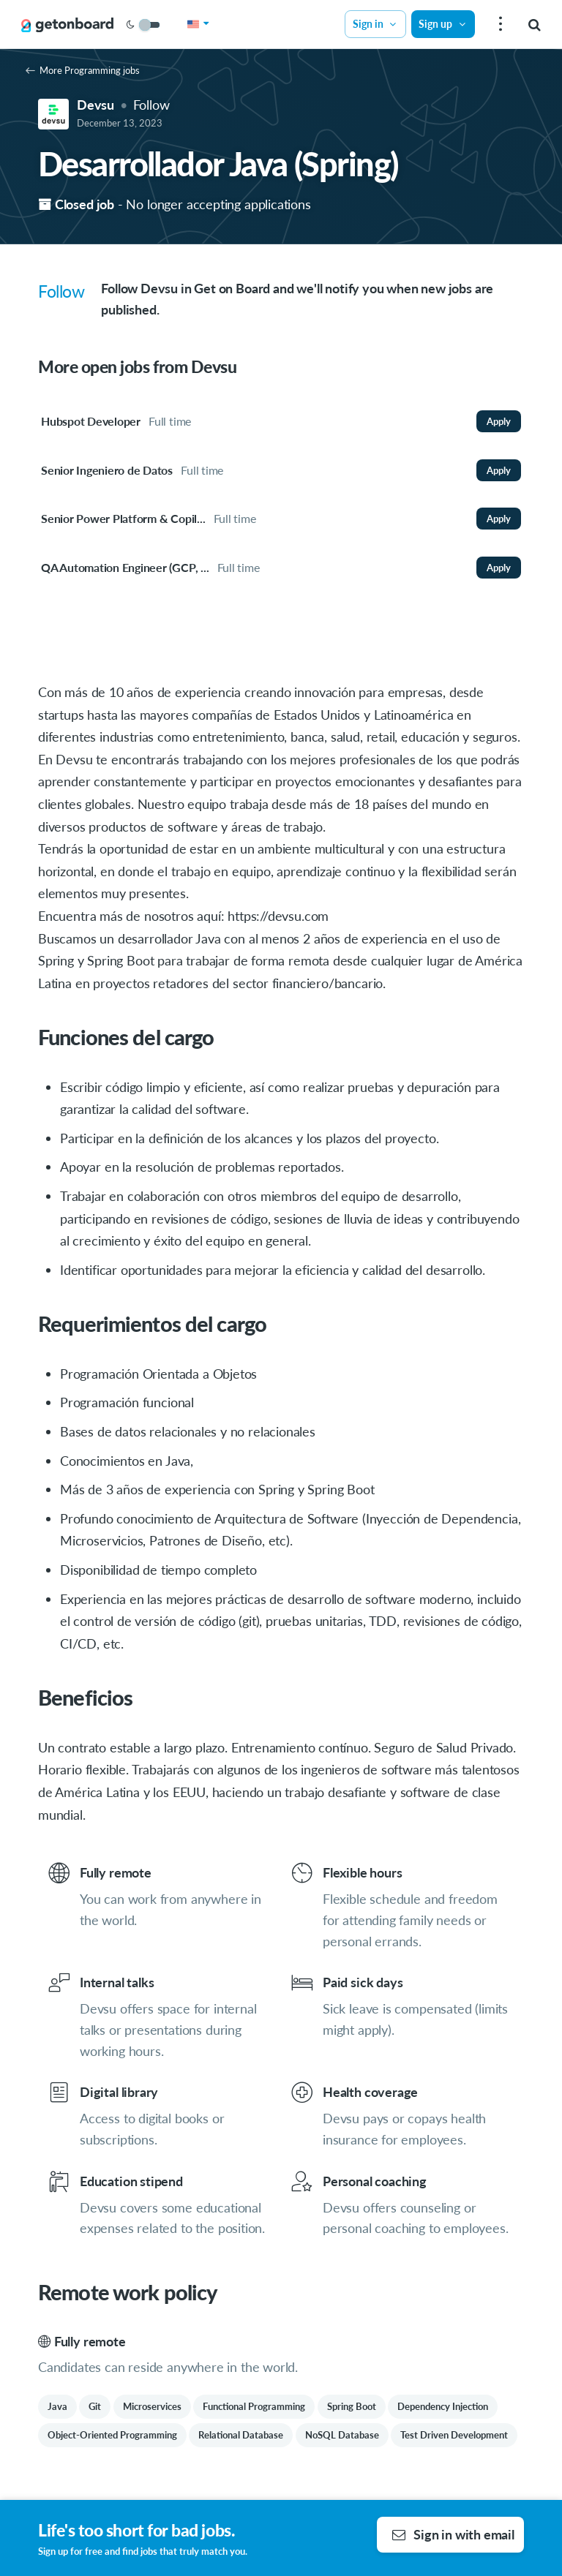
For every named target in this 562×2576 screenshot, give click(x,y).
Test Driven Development (454, 2435)
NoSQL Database (342, 2435)
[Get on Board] (67, 25)
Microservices (152, 2406)
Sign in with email (453, 2534)
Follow (151, 105)
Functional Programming (254, 2406)
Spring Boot (351, 2406)
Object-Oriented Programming (112, 2435)
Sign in (375, 24)
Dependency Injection (442, 2406)
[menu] (498, 24)
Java (57, 2406)
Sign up (443, 24)
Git (95, 2406)
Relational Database (240, 2435)
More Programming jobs (83, 70)
